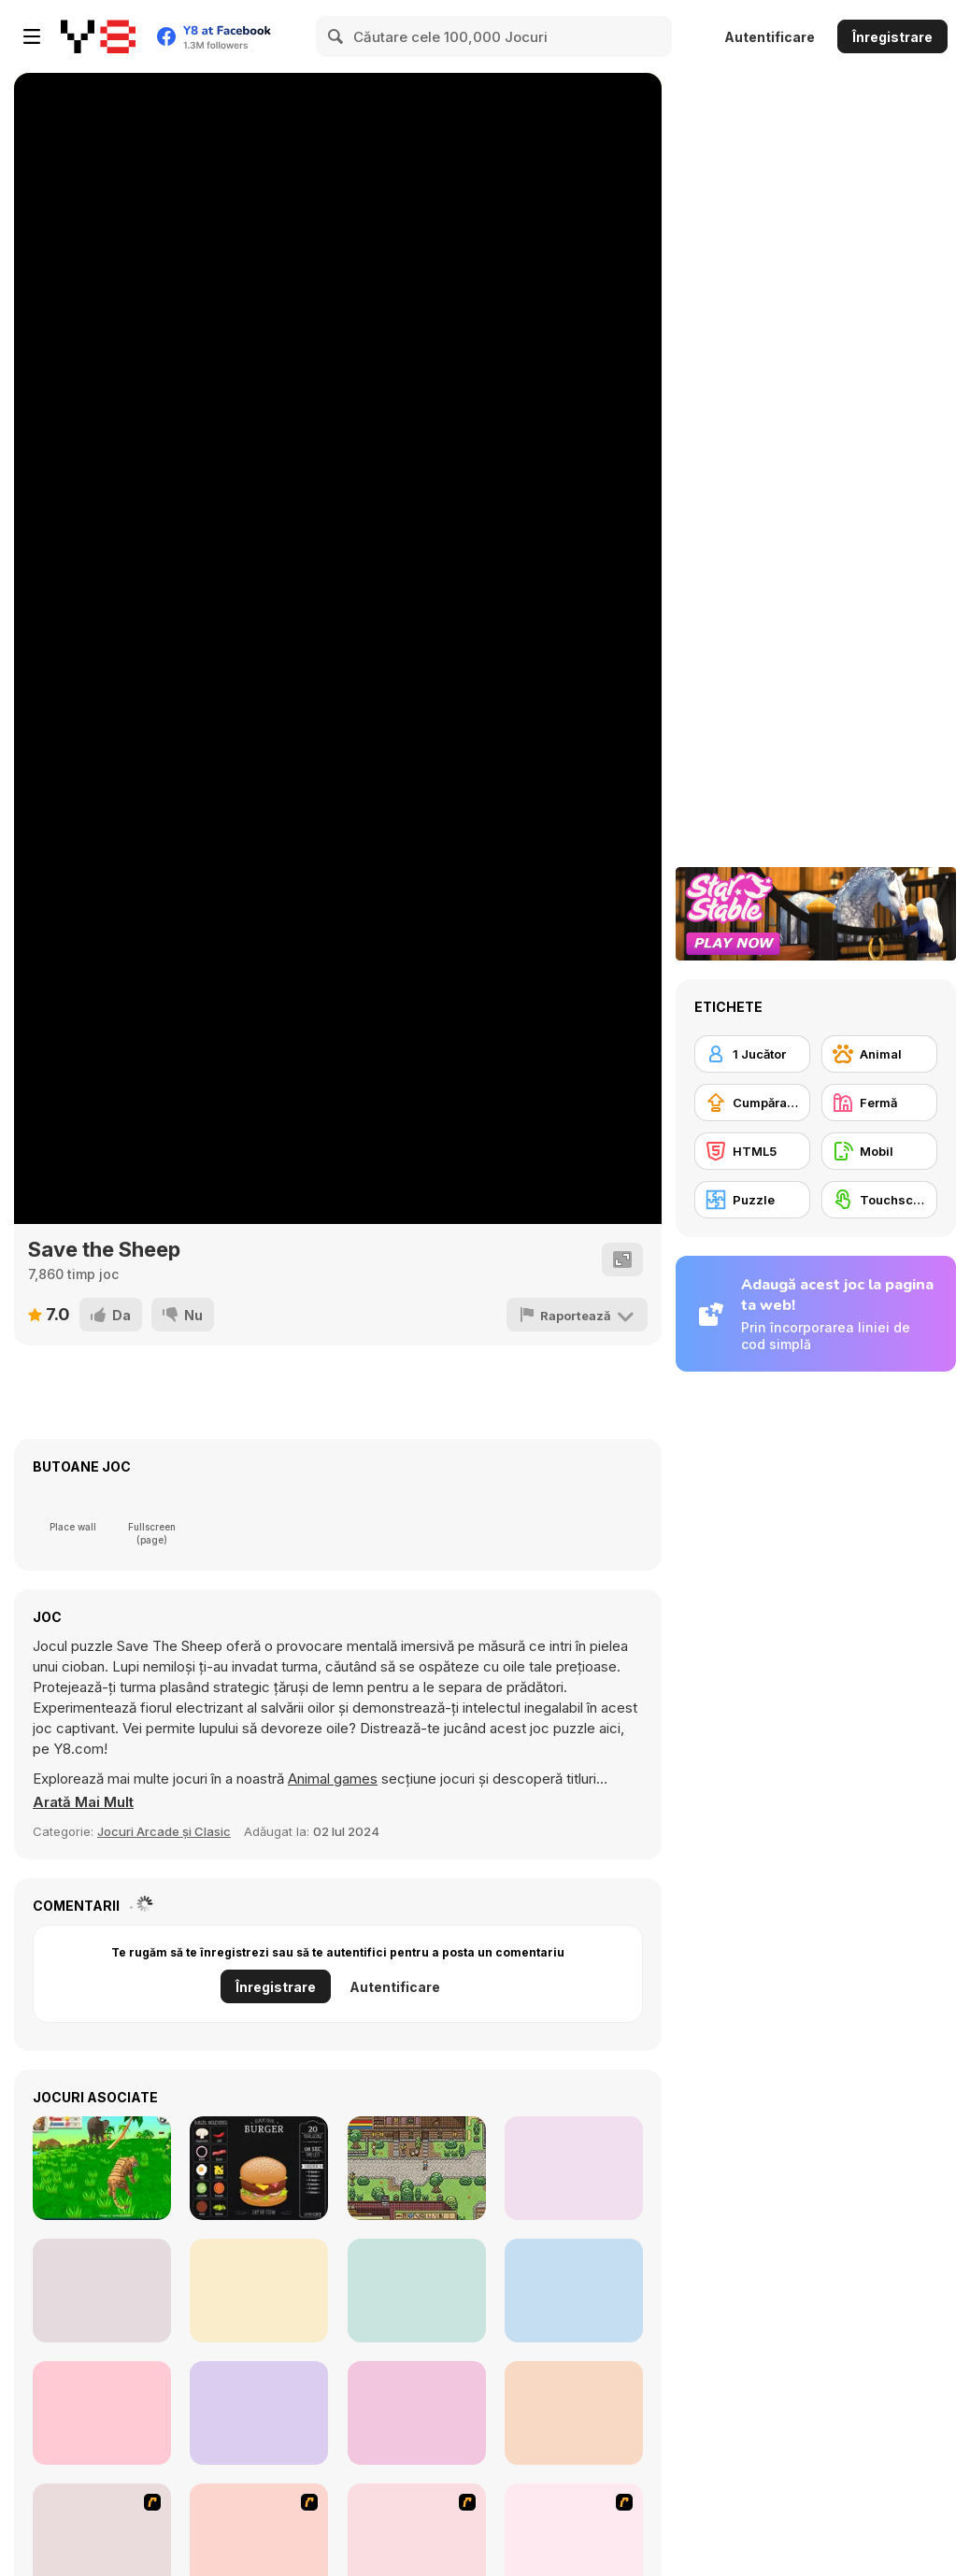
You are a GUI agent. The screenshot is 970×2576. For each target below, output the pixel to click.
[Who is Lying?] (417, 2290)
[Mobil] (879, 1151)
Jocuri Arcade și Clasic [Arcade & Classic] (164, 1831)
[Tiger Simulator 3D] (102, 2168)
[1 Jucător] (752, 1054)
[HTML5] (752, 1151)
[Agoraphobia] (574, 2413)
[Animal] (879, 1054)
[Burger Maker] (259, 2168)
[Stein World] (417, 2168)
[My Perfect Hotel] (259, 2413)
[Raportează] (577, 1314)
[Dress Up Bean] (574, 2168)
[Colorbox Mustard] (417, 2413)
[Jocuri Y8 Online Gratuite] (98, 36)
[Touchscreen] (879, 1199)
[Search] (336, 36)
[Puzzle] (752, 1199)
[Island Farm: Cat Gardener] (102, 2413)
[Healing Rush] (102, 2290)
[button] (83, 1802)
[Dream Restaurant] (259, 2290)
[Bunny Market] (574, 2290)
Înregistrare (892, 37)
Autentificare (769, 37)
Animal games (333, 1778)
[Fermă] (879, 1102)
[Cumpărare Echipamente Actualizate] (752, 1102)
